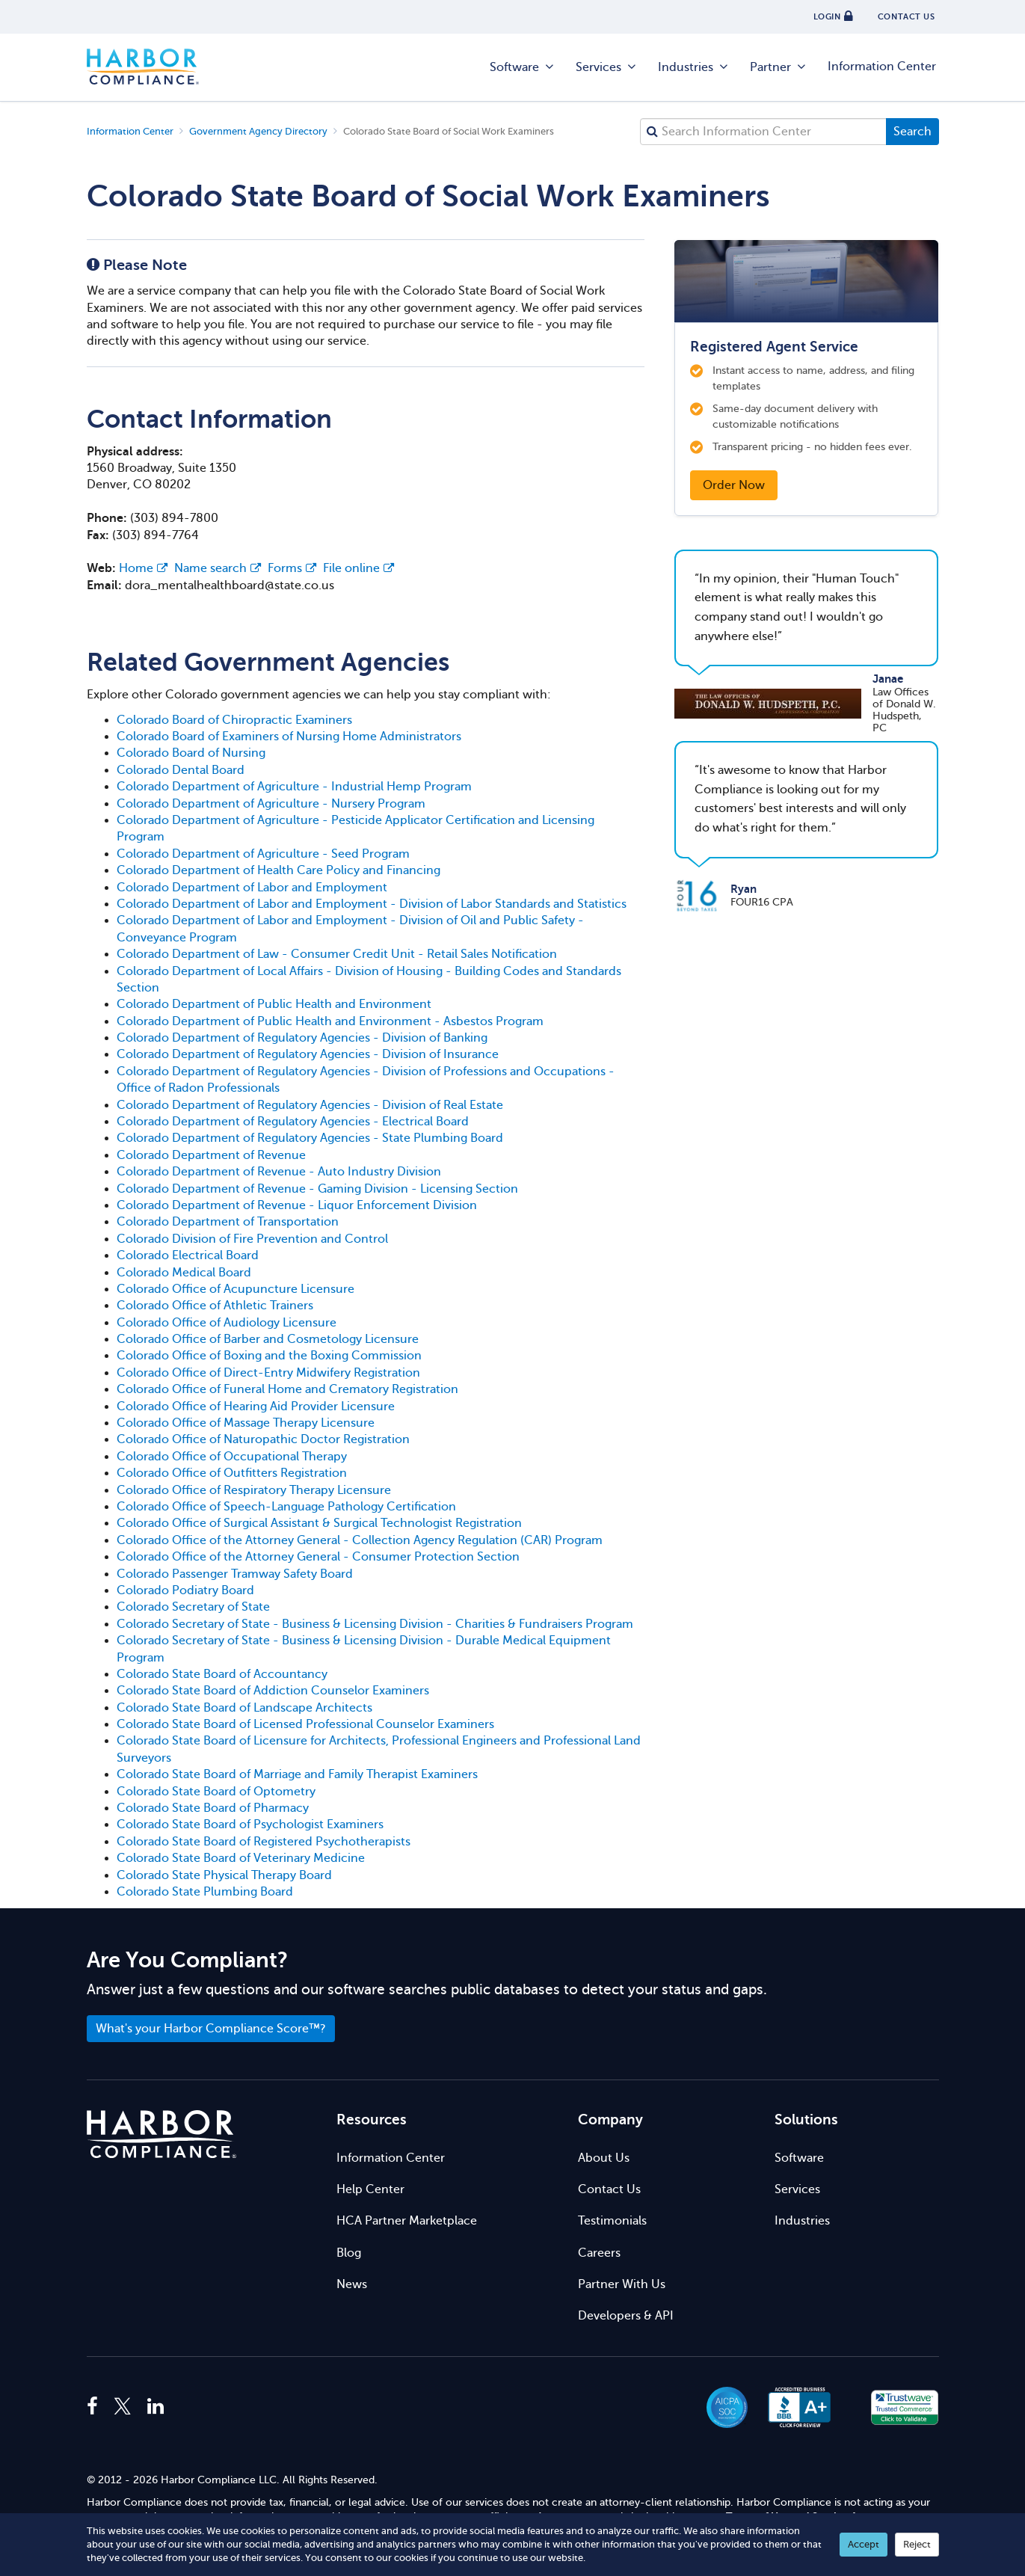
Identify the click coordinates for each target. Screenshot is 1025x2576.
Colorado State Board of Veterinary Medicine (241, 1858)
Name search (217, 568)
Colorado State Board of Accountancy (222, 1674)
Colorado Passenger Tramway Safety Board (235, 1574)
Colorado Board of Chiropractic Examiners (234, 720)
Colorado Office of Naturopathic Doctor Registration (263, 1439)
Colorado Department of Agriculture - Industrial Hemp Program (294, 786)
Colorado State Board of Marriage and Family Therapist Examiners (297, 1774)
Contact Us (609, 2189)
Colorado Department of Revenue (211, 1155)
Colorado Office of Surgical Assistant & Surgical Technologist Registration (319, 1523)
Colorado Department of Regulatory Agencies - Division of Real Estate (310, 1105)
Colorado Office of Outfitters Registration (232, 1473)
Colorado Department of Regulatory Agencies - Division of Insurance (308, 1054)
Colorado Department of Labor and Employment (252, 887)
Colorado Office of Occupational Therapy (232, 1456)
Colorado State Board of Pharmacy (213, 1808)
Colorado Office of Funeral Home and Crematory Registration (287, 1389)
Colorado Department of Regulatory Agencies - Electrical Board (293, 1121)
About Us (604, 2158)
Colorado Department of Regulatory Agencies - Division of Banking (302, 1038)
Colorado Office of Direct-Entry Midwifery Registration (268, 1373)
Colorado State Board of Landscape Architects (244, 1708)
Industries (694, 67)
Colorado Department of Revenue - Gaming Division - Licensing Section (317, 1189)
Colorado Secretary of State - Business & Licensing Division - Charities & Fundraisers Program (375, 1624)
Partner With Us (621, 2284)
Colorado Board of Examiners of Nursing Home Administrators (289, 736)
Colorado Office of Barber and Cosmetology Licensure (268, 1339)
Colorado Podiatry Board (185, 1590)
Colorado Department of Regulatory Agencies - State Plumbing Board (310, 1138)
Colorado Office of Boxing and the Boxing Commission (269, 1355)
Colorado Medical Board (184, 1272)
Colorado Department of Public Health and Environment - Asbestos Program (330, 1021)
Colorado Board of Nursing (191, 753)
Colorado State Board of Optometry (216, 1791)
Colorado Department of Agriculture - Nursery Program (271, 804)
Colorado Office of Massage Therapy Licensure (246, 1423)
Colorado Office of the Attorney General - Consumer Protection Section (318, 1557)
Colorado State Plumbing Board (205, 1892)
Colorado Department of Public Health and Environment (274, 1004)
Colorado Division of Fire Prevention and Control (252, 1239)
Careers (599, 2253)
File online (358, 568)
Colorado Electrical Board (188, 1255)
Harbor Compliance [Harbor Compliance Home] (143, 67)
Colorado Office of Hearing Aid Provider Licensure (256, 1406)
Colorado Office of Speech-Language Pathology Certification (286, 1506)
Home (143, 568)
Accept (863, 2544)
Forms (292, 568)
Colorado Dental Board (180, 770)
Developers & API (626, 2316)
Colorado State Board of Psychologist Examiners (250, 1824)
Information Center (882, 66)
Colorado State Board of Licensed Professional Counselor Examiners (305, 1724)
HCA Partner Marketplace (406, 2221)
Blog (348, 2253)
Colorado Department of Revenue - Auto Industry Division (279, 1171)
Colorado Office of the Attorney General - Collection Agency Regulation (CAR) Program (360, 1540)
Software (522, 67)
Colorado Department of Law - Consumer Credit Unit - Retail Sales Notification (337, 954)
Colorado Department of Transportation (228, 1222)
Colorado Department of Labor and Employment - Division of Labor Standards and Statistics (372, 904)
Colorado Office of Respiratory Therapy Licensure (254, 1490)
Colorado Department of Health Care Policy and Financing (278, 870)
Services (607, 67)
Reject (917, 2544)
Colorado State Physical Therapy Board (224, 1875)
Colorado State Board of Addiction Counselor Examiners (273, 1690)
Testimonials (612, 2221)
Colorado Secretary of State (193, 1607)
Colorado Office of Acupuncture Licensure (235, 1289)
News (351, 2284)
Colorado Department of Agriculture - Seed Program (263, 854)
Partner (778, 67)
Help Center (370, 2189)
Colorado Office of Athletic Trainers (215, 1305)
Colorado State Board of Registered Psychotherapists (263, 1841)
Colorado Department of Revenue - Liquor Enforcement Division (297, 1205)
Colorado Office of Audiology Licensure (226, 1323)
